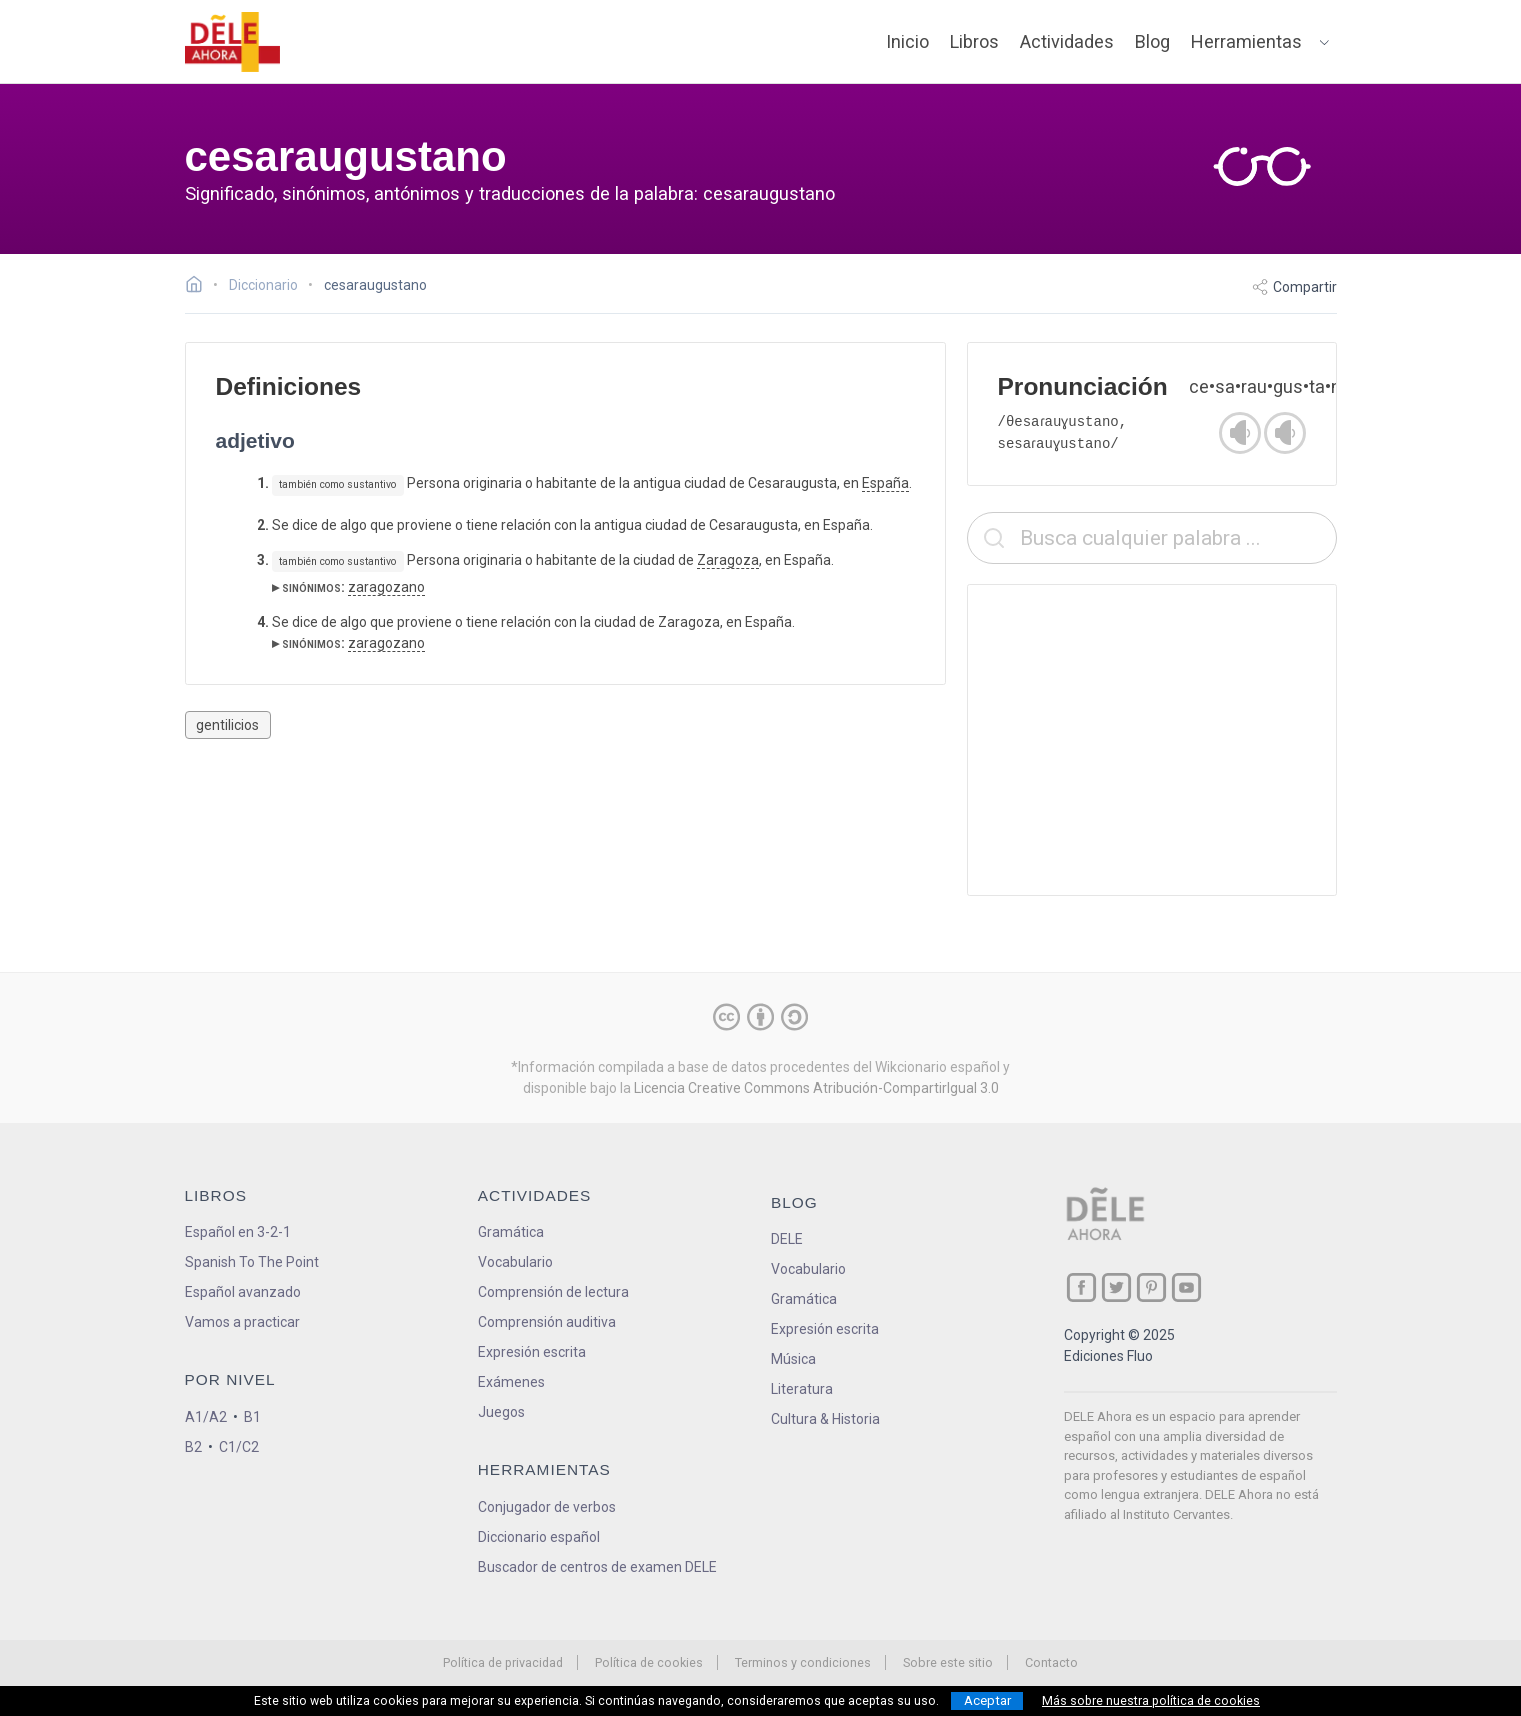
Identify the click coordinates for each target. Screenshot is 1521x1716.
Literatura (802, 1389)
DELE (787, 1239)
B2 (193, 1447)
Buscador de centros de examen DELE (597, 1567)
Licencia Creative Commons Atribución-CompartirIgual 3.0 (816, 1088)
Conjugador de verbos (547, 1507)
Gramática (511, 1232)
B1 (252, 1417)
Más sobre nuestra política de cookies (1151, 1701)
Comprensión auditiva (547, 1322)
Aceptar (987, 1700)
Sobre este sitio (948, 1662)
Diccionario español (539, 1537)
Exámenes (511, 1382)
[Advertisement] (1152, 740)
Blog (1152, 41)
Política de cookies (649, 1662)
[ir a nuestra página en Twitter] (1116, 1287)
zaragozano (386, 587)
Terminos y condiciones (803, 1662)
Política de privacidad (503, 1662)
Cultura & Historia (825, 1419)
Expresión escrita (532, 1352)
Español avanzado (243, 1292)
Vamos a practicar (242, 1322)
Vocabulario (515, 1262)
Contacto (1051, 1662)
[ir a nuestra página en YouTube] (1186, 1287)
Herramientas (1246, 41)
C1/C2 (239, 1447)
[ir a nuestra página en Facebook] (1081, 1287)
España (885, 483)
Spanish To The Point (252, 1262)
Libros (974, 41)
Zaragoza (728, 560)
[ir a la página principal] (232, 42)
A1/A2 (206, 1417)
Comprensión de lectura (553, 1292)
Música (793, 1359)
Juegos (501, 1412)
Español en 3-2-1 (238, 1232)
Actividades (1067, 41)
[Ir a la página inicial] (199, 287)
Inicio (907, 41)
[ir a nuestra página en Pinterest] (1151, 1287)
